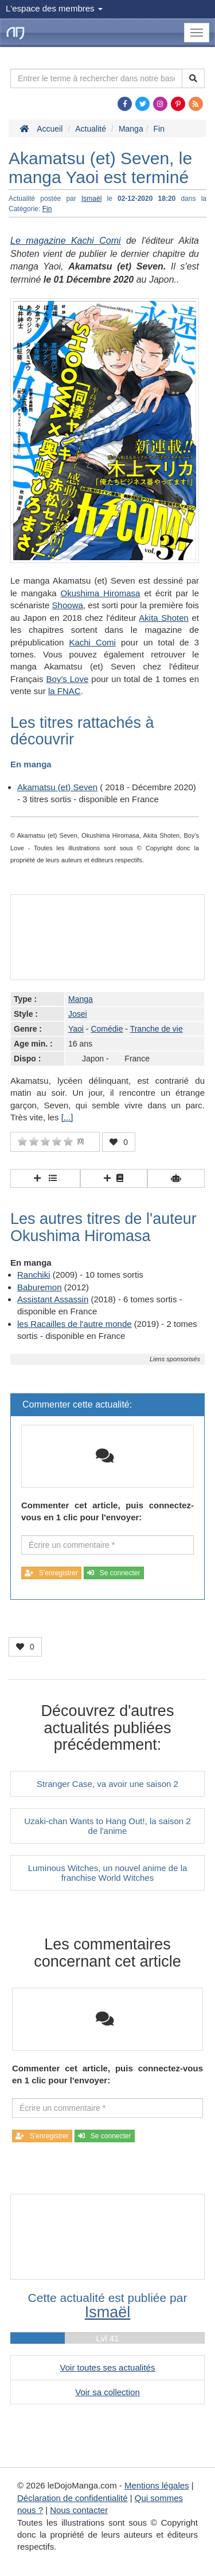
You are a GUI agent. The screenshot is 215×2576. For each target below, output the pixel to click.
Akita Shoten (164, 618)
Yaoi (76, 1028)
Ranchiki (33, 1274)
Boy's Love (67, 679)
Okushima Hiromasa (100, 593)
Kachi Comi (92, 642)
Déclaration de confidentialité (72, 2498)
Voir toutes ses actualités (107, 2367)
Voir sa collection (107, 2392)
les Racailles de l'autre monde (74, 1324)
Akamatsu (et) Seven (57, 787)
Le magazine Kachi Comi (65, 240)
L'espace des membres (54, 8)
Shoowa (67, 605)
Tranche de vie (156, 1028)
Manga (80, 999)
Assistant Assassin (52, 1299)
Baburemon (39, 1287)
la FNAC (64, 691)
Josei (77, 1013)
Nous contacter (79, 2510)
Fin (47, 209)
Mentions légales (156, 2485)
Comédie (107, 1028)
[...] (67, 1117)
